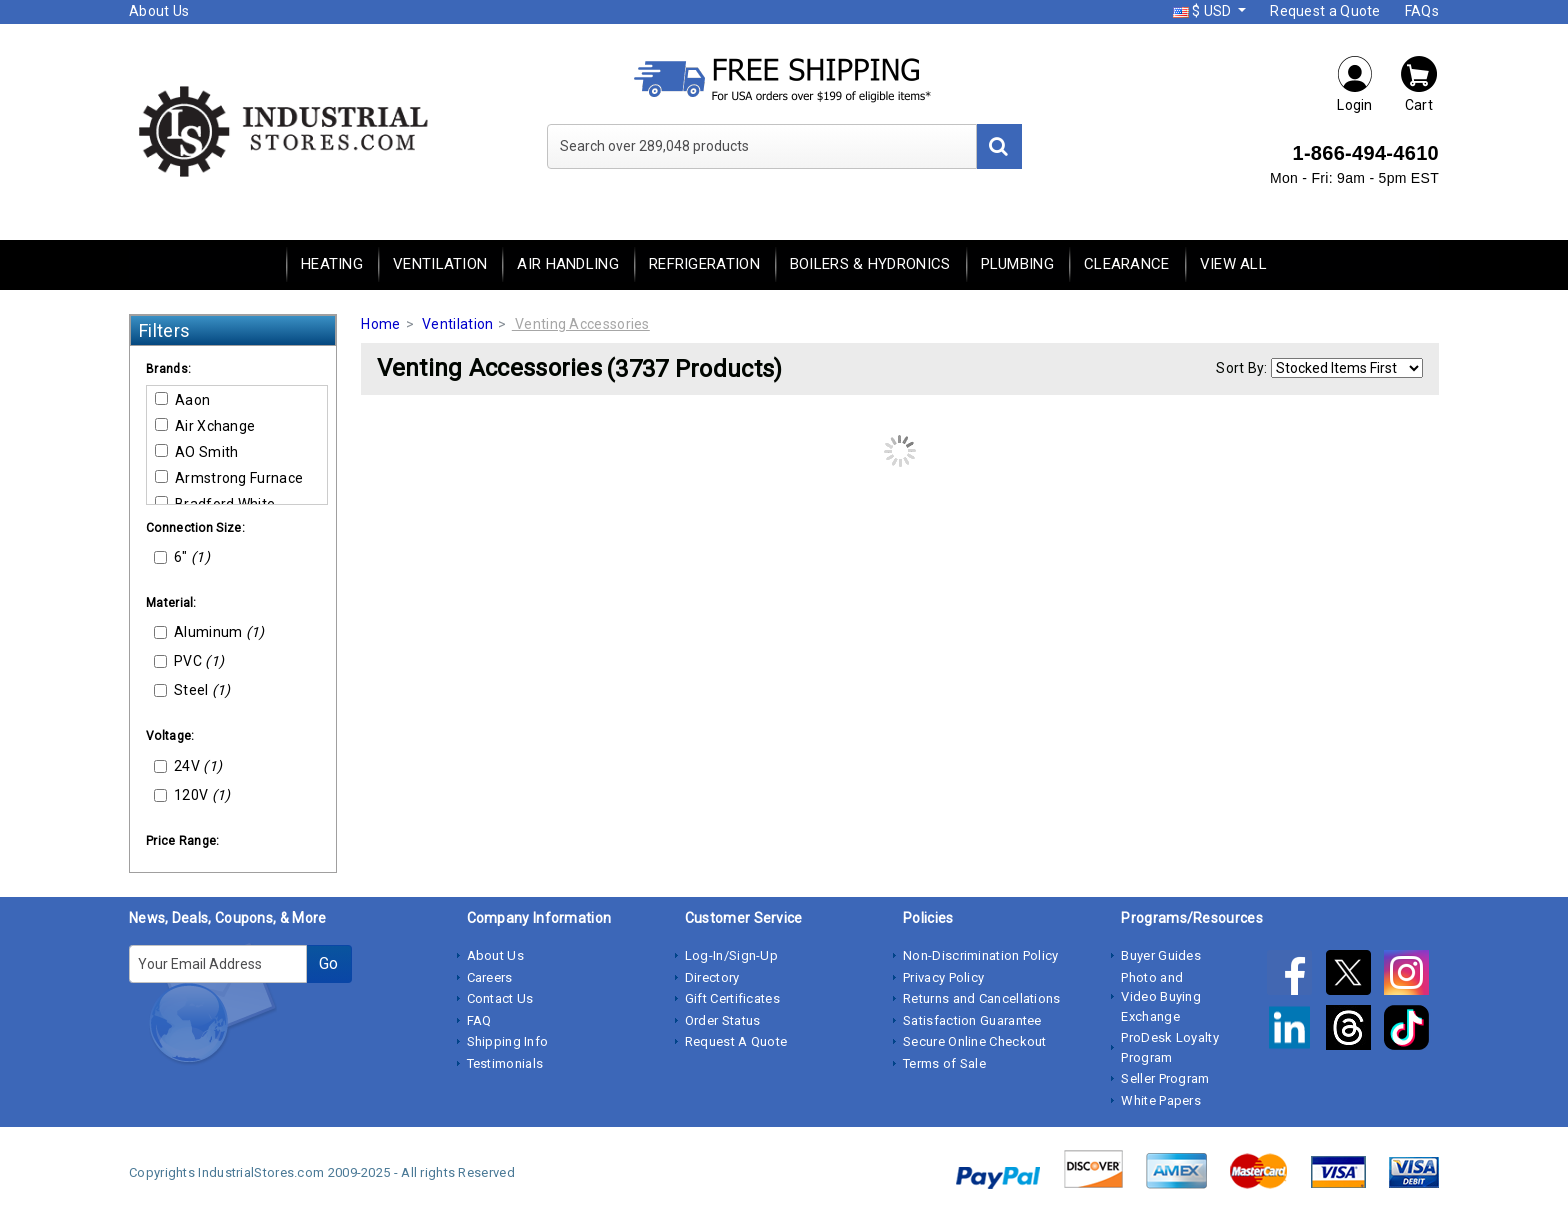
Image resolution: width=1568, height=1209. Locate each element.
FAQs (1422, 11)
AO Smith (196, 452)
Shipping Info (508, 1041)
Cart (1419, 83)
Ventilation (440, 264)
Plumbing (1017, 264)
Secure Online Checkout (975, 1041)
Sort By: (1241, 368)
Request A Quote (736, 1041)
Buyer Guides (1161, 955)
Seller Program (1165, 1078)
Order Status (723, 1020)
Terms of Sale (944, 1063)
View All (1233, 264)
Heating (332, 264)
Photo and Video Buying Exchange (1161, 997)
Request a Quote (1325, 11)
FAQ (479, 1020)
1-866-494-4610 (1365, 153)
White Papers (1161, 1100)
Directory (712, 977)
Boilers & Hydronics (870, 264)
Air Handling (568, 264)
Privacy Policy (943, 977)
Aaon (182, 400)
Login (1355, 83)
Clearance (1127, 264)
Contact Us (500, 998)
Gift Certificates (732, 998)
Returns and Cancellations (982, 998)
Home (380, 324)
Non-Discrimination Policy (981, 955)
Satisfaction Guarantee (972, 1020)
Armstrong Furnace (229, 478)
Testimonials (505, 1063)
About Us (159, 11)
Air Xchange (205, 426)
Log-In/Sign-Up (731, 955)
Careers (490, 977)
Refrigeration (704, 264)
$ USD (1204, 11)
